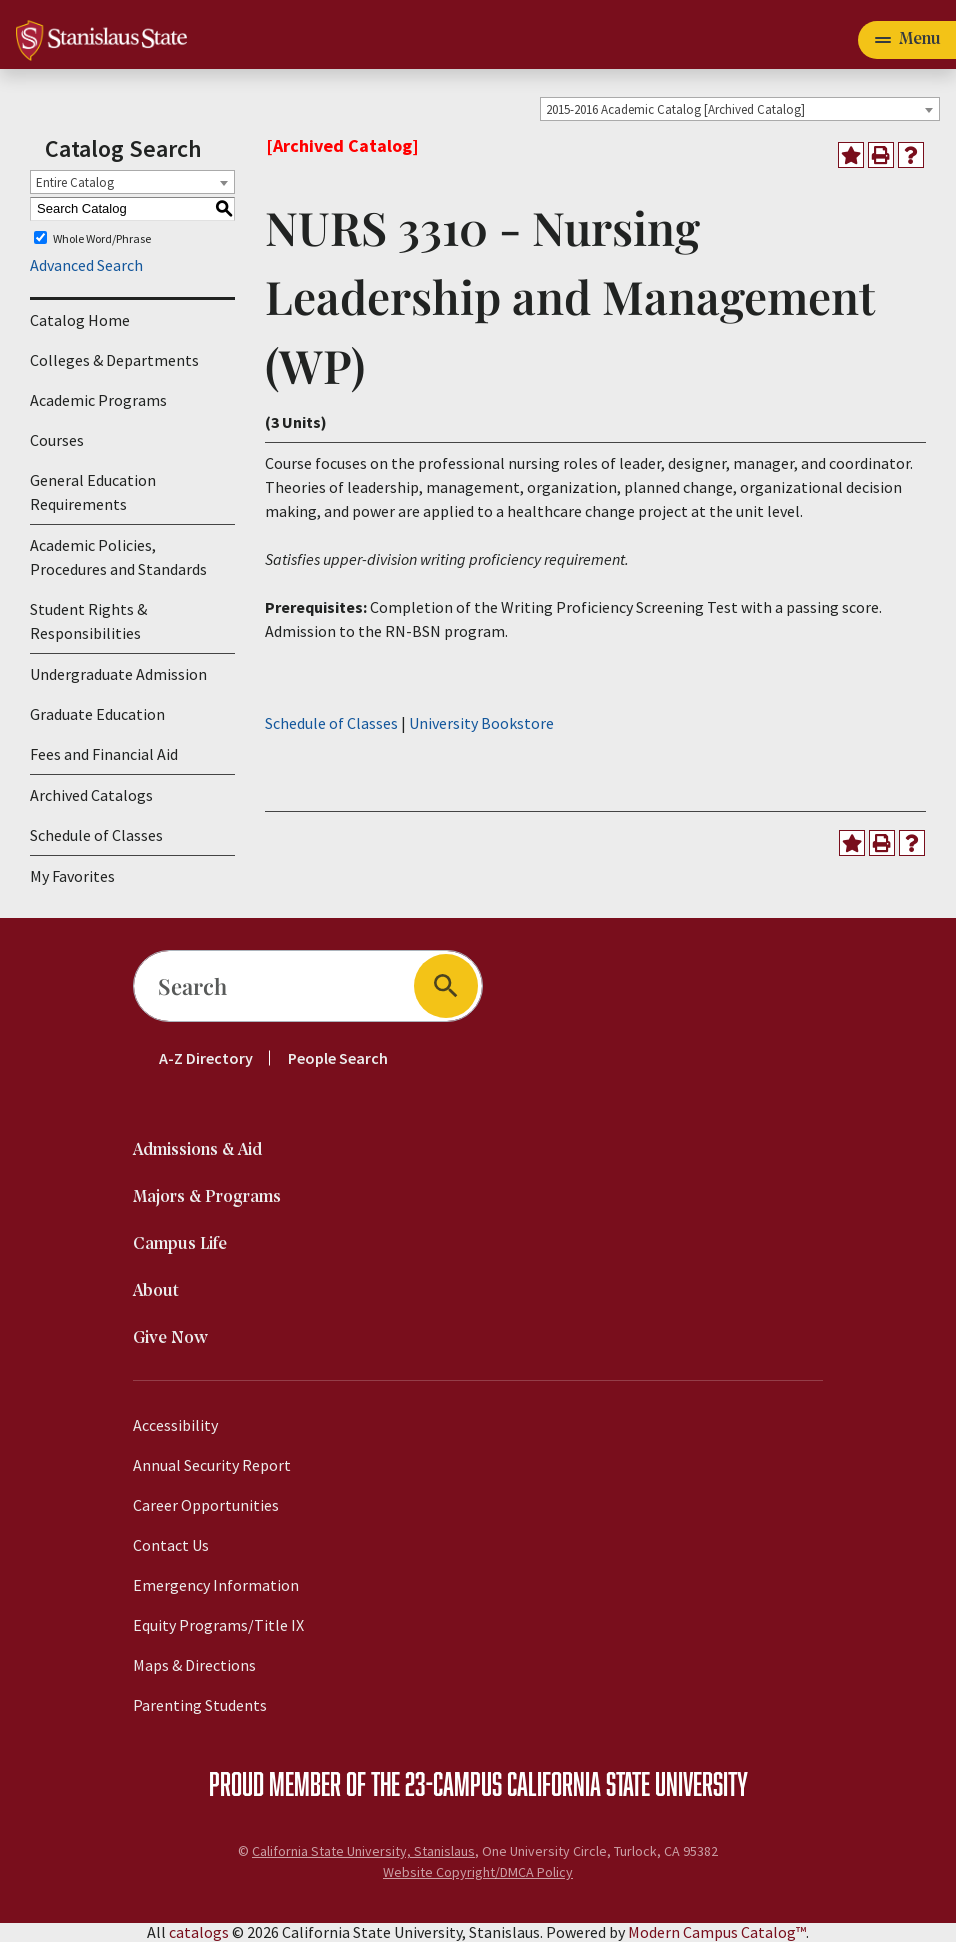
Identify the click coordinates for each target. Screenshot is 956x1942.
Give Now (170, 1338)
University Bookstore (481, 723)
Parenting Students (200, 1705)
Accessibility (175, 1425)
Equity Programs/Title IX (218, 1625)
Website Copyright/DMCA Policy (478, 1872)
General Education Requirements (93, 492)
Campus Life (180, 1244)
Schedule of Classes (96, 835)
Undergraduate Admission (118, 674)
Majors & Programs (207, 1197)
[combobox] (740, 109)
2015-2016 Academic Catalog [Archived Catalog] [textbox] (675, 109)
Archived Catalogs (91, 795)
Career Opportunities (206, 1505)
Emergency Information (216, 1585)
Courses (57, 440)
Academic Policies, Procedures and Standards (118, 557)
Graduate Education (97, 714)
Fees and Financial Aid (104, 754)
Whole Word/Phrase (102, 237)
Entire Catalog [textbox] (75, 182)
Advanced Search (86, 265)
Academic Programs (98, 400)
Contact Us (171, 1545)
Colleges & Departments (114, 360)
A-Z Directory (206, 1058)
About (156, 1291)
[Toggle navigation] (907, 40)
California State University (627, 1783)
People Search (338, 1058)
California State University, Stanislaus (363, 1851)
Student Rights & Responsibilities (88, 621)
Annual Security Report (212, 1465)
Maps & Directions (194, 1665)
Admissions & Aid (197, 1150)
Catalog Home (80, 320)
